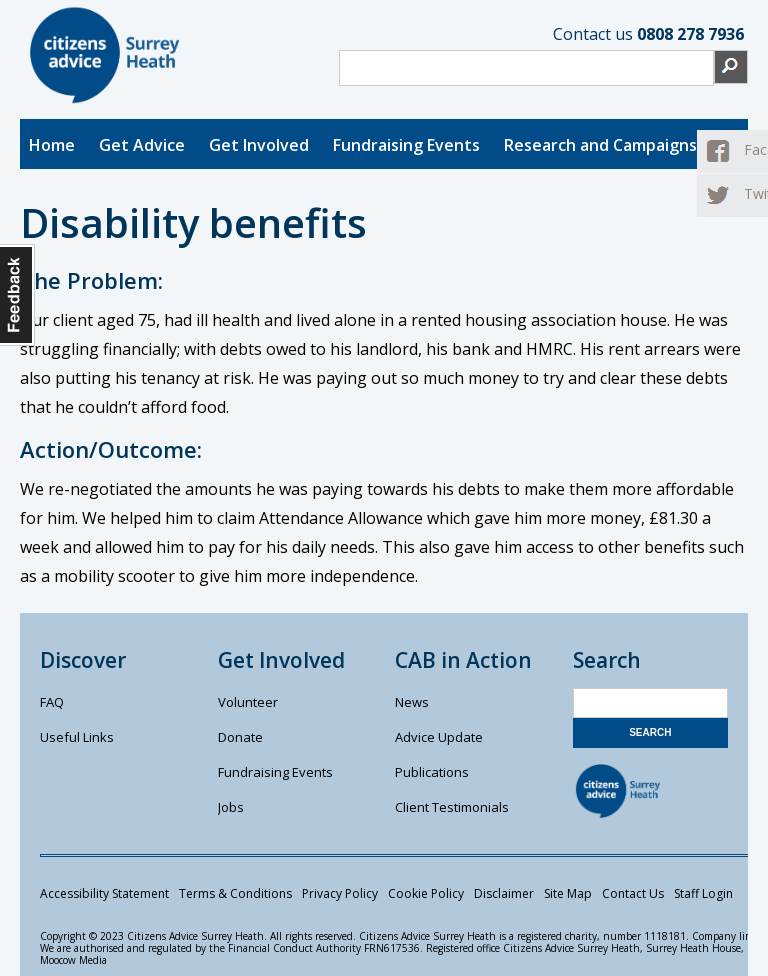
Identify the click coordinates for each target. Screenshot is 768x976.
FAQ (52, 702)
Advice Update (439, 737)
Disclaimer (504, 893)
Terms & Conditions (235, 893)
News (412, 702)
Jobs (231, 807)
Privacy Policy (340, 893)
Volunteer (248, 702)
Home (52, 145)
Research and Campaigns (600, 145)
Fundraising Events (406, 145)
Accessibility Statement (104, 893)
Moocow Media (73, 960)
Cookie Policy (426, 893)
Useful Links (77, 737)
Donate (240, 737)
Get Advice (142, 145)
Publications (432, 772)
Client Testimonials (452, 807)
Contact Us (633, 893)
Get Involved (259, 145)
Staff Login (703, 893)
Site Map (568, 893)
